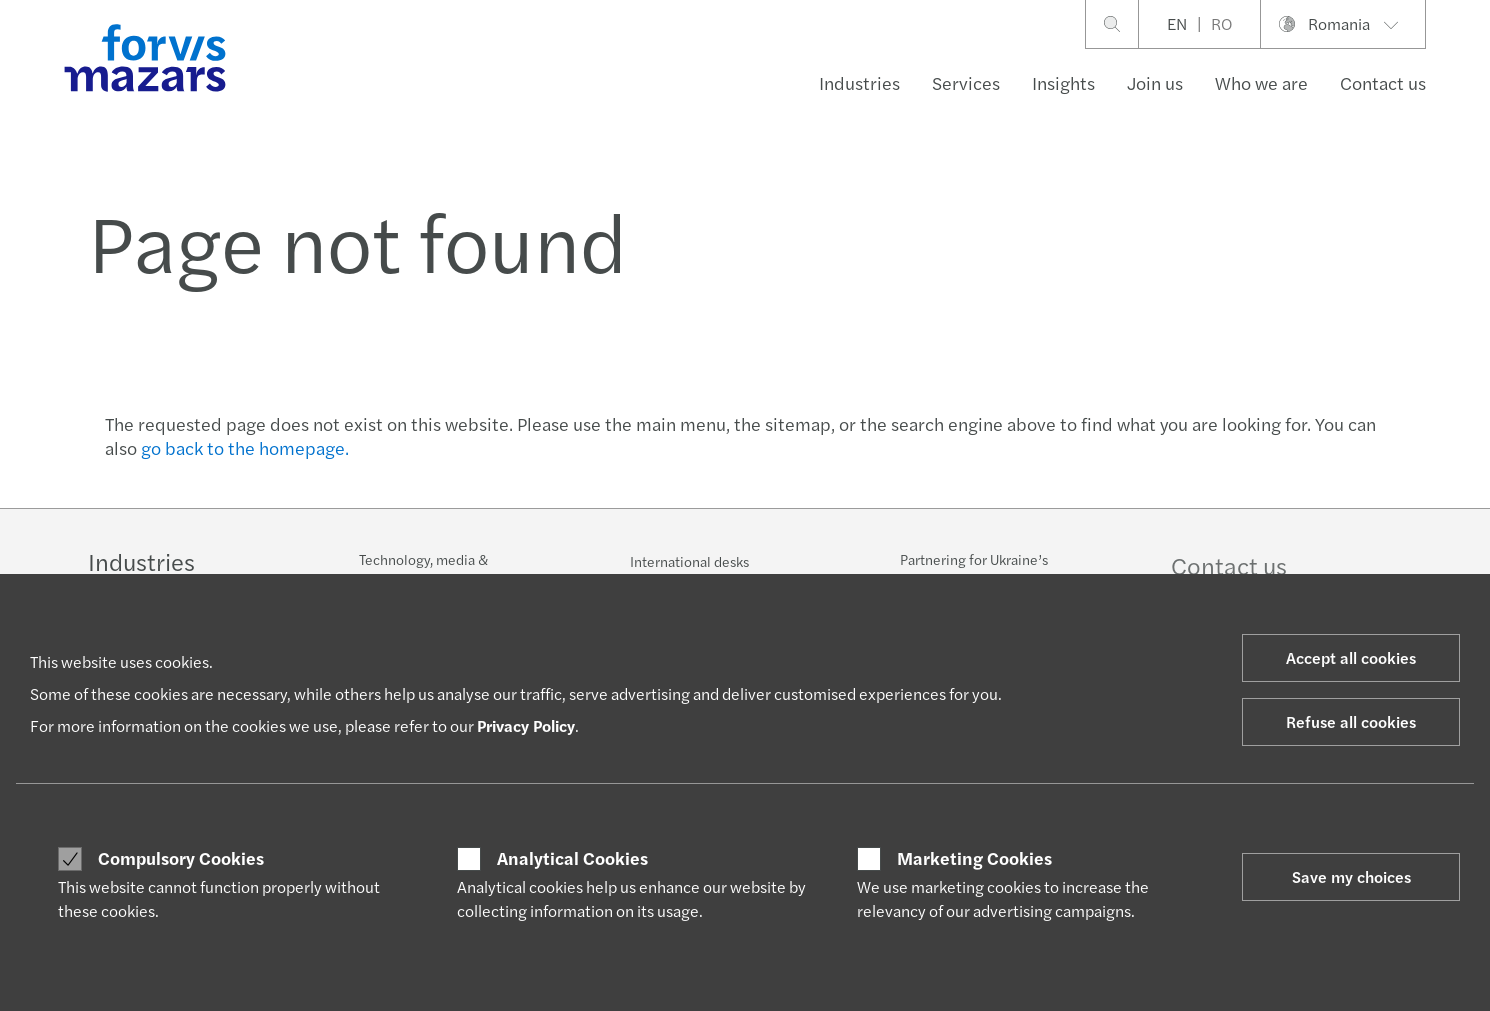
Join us (1155, 82)
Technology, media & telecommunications (423, 569)
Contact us (1383, 82)
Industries (859, 82)
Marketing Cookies (974, 858)
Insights (1063, 82)
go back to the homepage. (245, 447)
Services (966, 82)
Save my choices (1351, 876)
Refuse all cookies (1351, 721)
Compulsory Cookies (181, 858)
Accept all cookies (1351, 657)
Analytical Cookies (572, 858)
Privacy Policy (526, 725)
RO (1221, 23)
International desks (689, 562)
